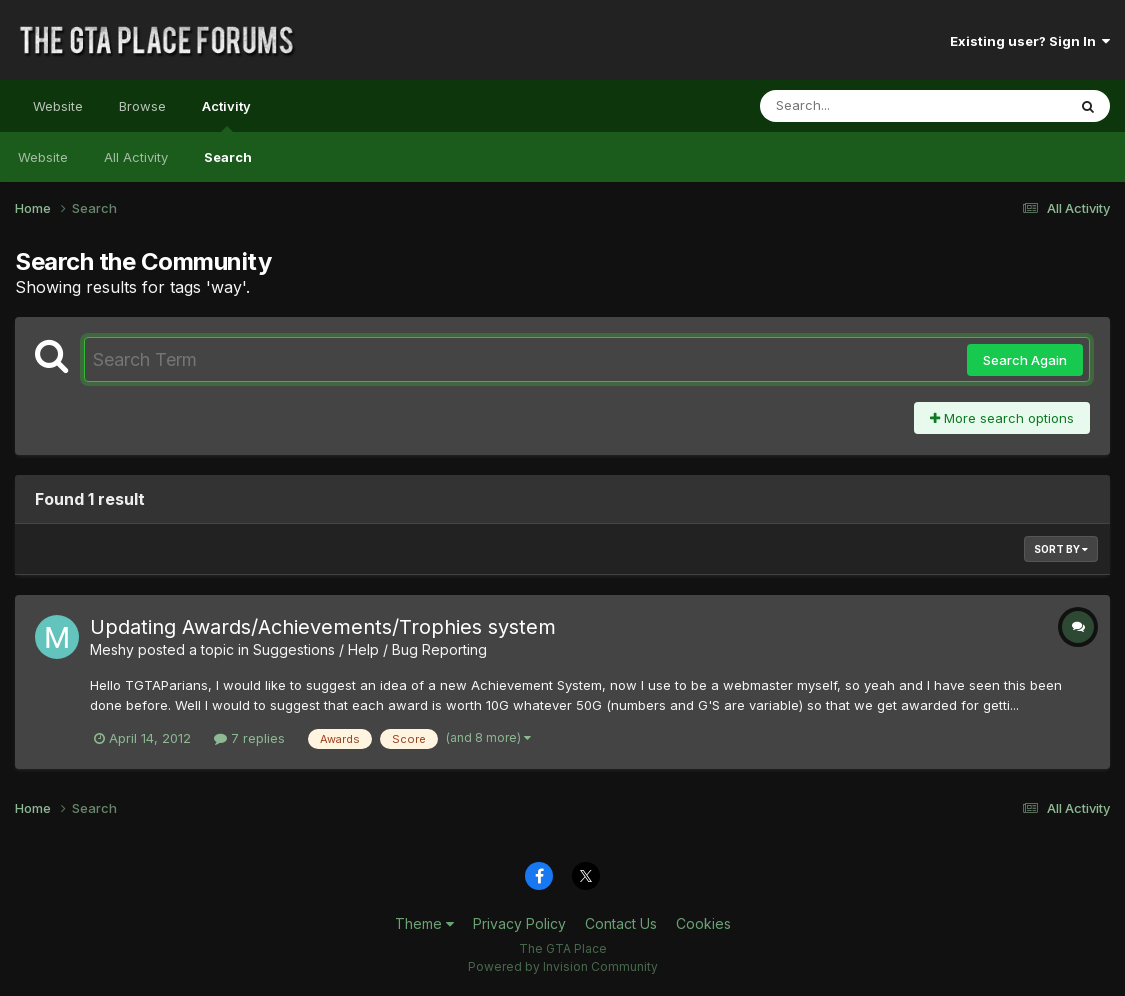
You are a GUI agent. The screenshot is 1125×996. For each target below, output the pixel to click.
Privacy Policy (519, 923)
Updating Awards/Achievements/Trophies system (323, 627)
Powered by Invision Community (563, 966)
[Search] (858, 106)
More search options (1002, 418)
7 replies (249, 738)
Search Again (1025, 360)
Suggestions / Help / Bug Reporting (370, 649)
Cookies (703, 923)
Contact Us (621, 923)
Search (228, 157)
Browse (142, 106)
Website (58, 106)
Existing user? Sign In (1030, 41)
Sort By (1061, 549)
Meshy (112, 649)
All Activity (136, 157)
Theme (424, 923)
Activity (226, 115)
